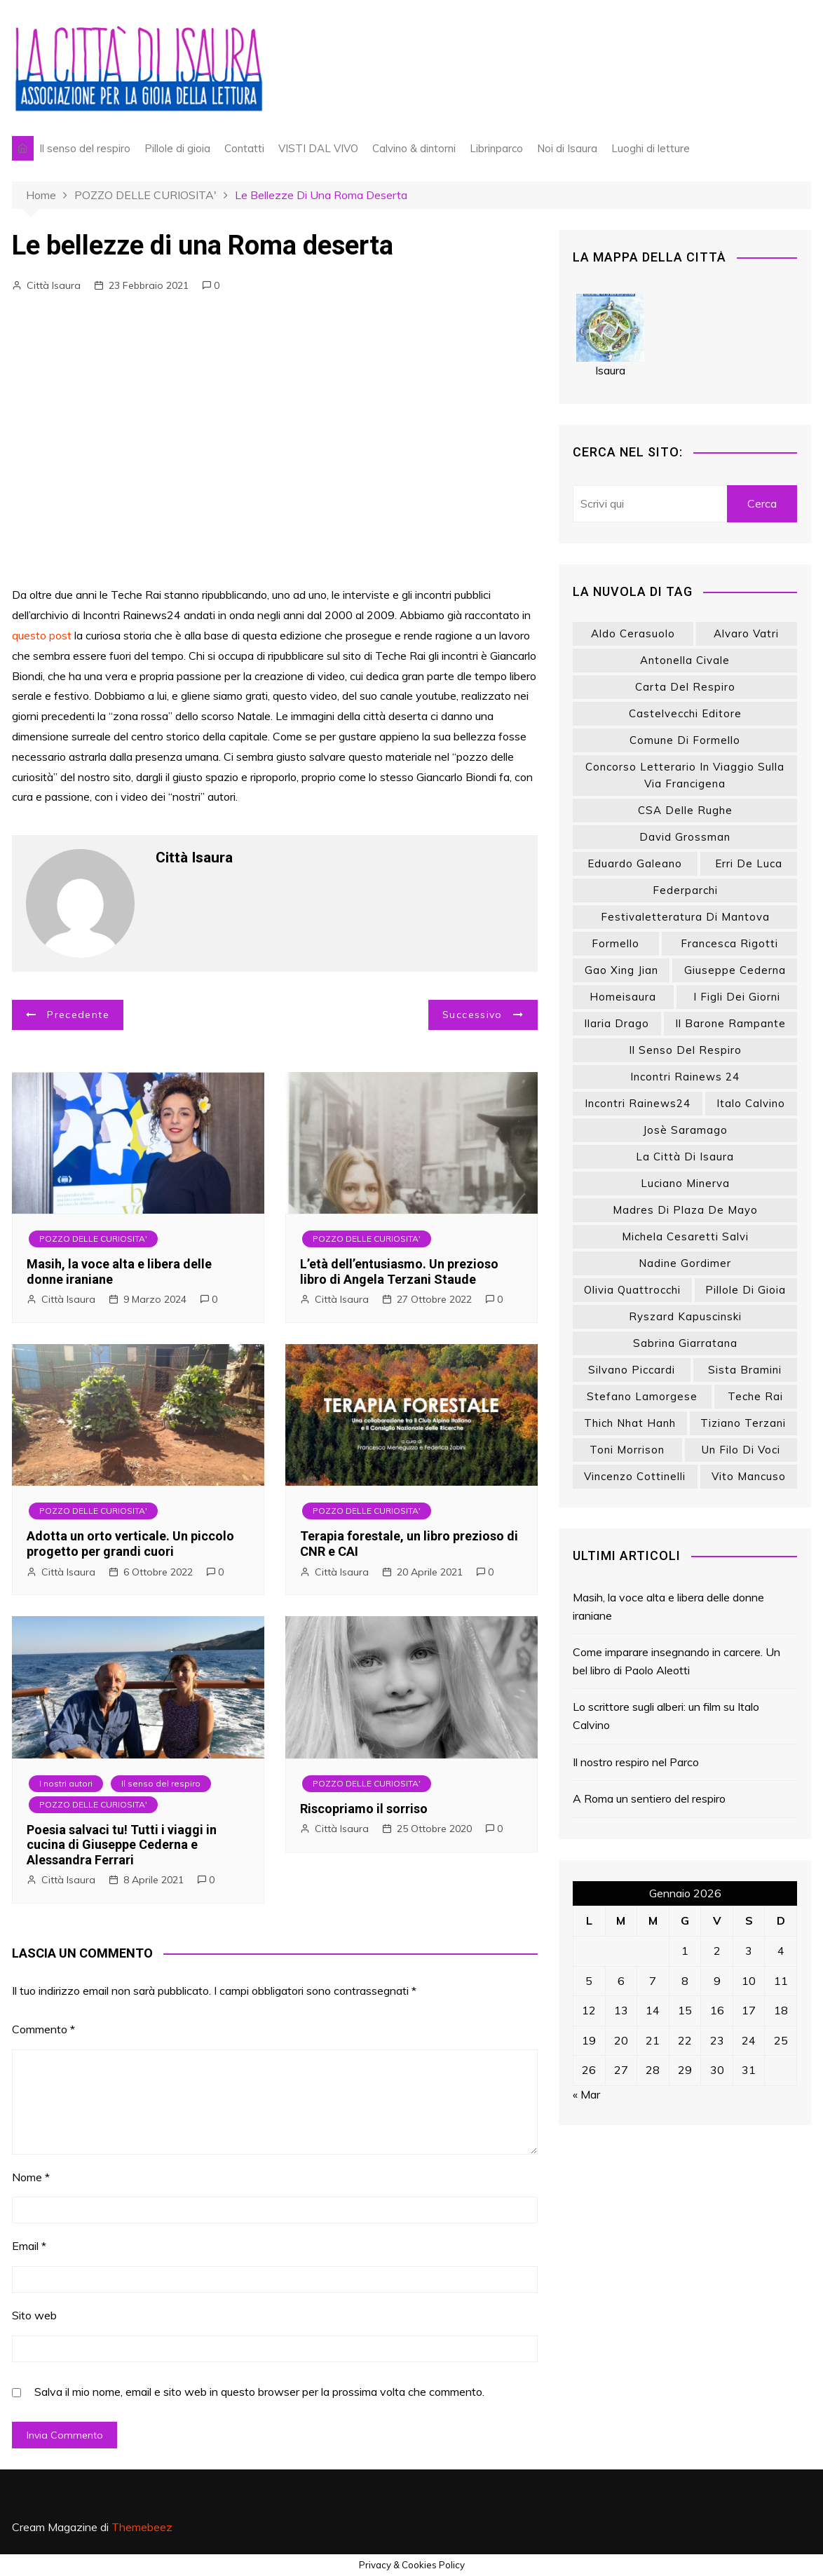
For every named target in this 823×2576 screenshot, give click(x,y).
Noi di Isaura (567, 148)
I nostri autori (66, 1783)
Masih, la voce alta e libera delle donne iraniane (668, 1606)
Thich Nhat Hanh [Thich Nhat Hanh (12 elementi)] (630, 1423)
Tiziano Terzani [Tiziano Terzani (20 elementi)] (743, 1423)
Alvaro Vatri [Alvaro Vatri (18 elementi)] (746, 633)
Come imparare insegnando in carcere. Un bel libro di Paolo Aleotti (676, 1661)
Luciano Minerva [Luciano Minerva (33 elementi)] (685, 1183)
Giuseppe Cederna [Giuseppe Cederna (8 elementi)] (735, 970)
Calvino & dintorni (414, 148)
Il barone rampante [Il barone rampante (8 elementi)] (730, 1023)
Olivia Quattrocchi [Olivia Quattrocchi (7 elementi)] (632, 1289)
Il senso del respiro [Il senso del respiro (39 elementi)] (685, 1050)
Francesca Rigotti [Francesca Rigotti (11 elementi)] (729, 943)
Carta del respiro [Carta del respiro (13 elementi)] (685, 686)
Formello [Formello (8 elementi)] (615, 943)
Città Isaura (54, 285)
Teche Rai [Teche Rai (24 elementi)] (755, 1396)
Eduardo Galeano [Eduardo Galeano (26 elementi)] (634, 863)
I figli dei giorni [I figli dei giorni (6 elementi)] (736, 996)
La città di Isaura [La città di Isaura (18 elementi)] (685, 1156)
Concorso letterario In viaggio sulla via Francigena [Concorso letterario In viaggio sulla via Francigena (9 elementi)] (684, 775)
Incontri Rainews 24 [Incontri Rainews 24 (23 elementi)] (685, 1076)
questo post (42, 635)
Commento (43, 2029)
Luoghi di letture (650, 148)
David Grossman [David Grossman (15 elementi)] (684, 836)
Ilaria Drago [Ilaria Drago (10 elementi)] (616, 1023)
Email (29, 2246)
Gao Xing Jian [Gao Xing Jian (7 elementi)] (621, 970)
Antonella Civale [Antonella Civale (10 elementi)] (685, 660)
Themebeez (141, 2527)
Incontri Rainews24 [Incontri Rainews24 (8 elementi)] (638, 1103)
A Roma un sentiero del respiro (649, 1798)
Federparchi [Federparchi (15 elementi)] (685, 890)
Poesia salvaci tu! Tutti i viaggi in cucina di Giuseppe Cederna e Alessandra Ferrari (122, 1844)
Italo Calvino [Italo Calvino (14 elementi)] (750, 1103)
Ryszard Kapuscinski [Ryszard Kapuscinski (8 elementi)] (685, 1316)
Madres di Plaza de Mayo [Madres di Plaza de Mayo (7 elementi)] (685, 1209)
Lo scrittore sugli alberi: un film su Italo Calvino (666, 1716)
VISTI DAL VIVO (318, 148)
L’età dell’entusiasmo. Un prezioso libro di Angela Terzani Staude (399, 1271)
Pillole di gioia (177, 148)
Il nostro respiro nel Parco (636, 1762)
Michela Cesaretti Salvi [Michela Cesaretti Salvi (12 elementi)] (685, 1236)
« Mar (586, 2094)
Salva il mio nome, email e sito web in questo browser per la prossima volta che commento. (259, 2392)
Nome (31, 2177)
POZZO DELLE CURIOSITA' (93, 1238)
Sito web (34, 2315)
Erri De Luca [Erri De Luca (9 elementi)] (748, 863)
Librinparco (496, 148)
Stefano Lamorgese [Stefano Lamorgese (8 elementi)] (642, 1396)
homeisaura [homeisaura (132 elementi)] (623, 996)
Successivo (472, 1014)
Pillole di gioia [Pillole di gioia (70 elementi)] (745, 1289)
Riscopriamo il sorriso (364, 1808)
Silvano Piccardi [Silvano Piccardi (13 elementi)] (631, 1369)
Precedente (78, 1014)
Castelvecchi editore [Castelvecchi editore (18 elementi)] (685, 713)
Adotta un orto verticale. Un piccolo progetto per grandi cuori (130, 1543)
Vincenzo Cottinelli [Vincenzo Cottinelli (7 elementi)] (635, 1476)
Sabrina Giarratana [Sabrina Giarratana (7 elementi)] (685, 1343)
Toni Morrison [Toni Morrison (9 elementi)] (627, 1449)
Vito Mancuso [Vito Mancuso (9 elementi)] (749, 1476)
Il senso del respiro (84, 148)
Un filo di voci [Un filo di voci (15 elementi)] (741, 1449)
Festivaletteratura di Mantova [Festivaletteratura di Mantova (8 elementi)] (685, 916)
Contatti (244, 148)
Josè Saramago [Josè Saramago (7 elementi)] (685, 1130)
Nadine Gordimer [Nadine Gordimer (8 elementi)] (685, 1263)
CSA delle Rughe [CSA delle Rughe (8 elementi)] (685, 810)
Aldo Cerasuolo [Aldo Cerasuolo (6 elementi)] (633, 633)
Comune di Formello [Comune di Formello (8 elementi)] (685, 740)
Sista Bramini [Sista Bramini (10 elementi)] (745, 1369)
